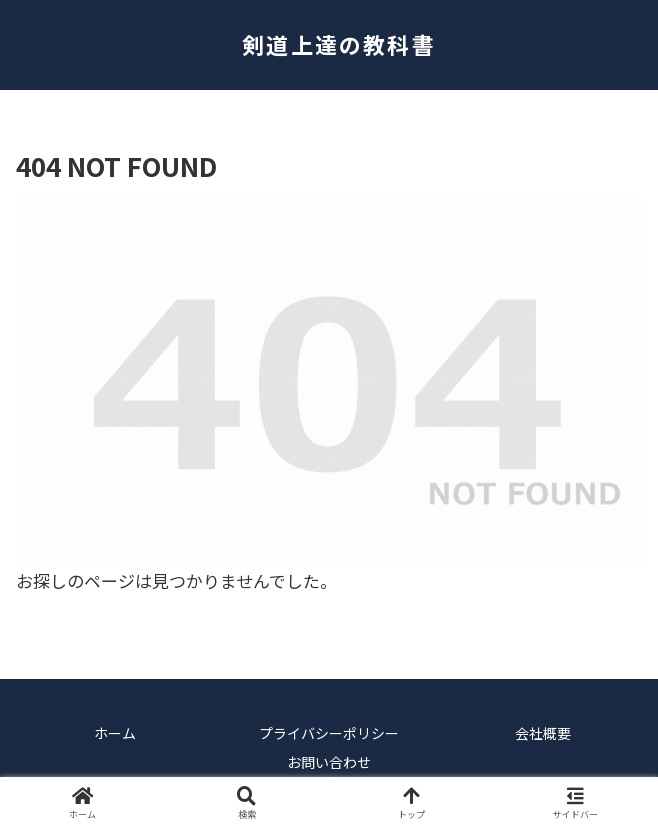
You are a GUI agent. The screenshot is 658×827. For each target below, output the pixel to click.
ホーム (115, 733)
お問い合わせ (329, 762)
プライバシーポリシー (329, 733)
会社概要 (543, 733)
